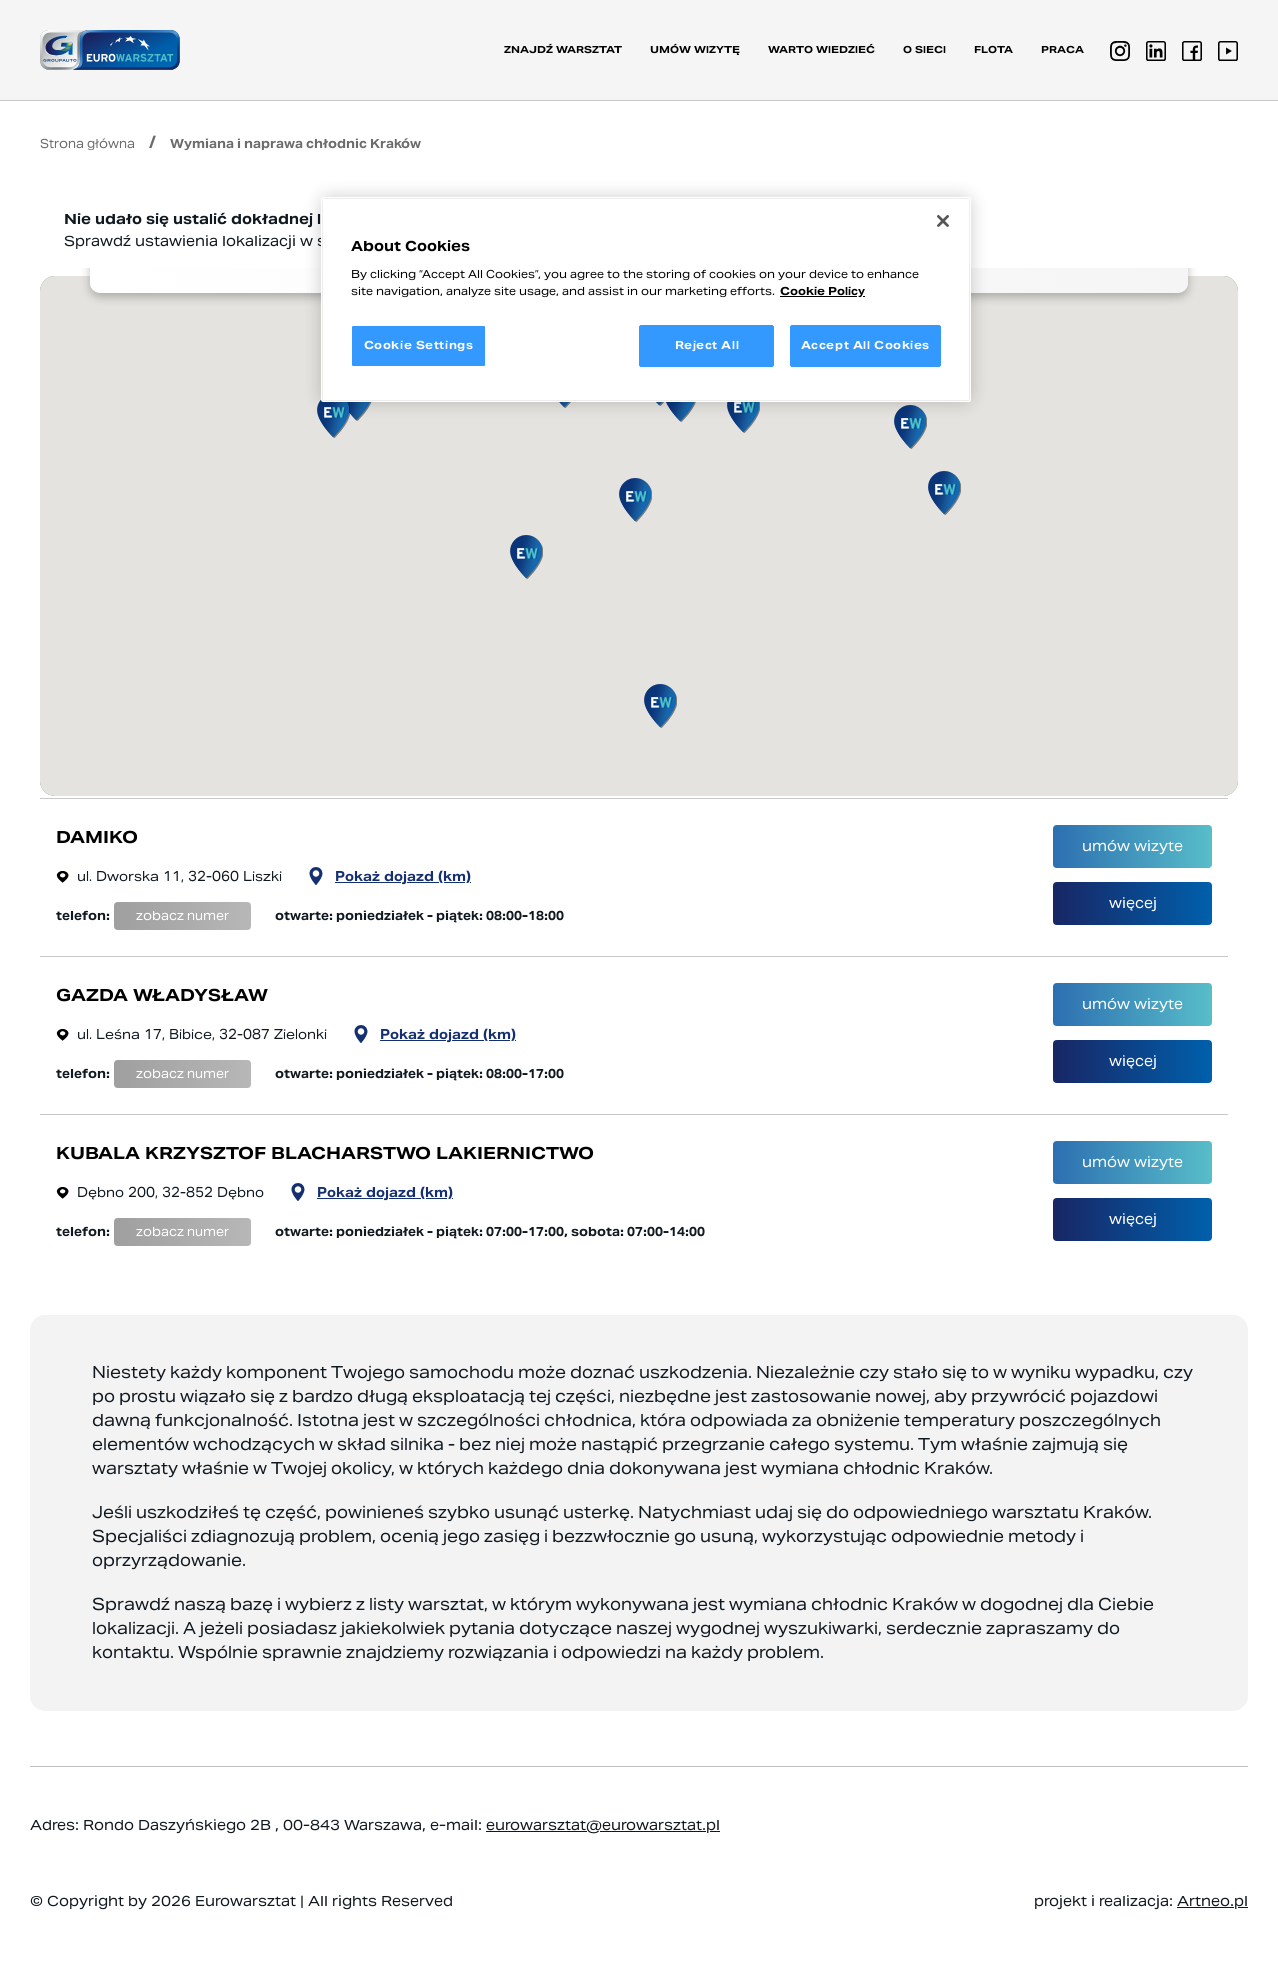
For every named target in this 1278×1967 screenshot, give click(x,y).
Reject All (707, 345)
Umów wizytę (695, 49)
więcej (1133, 903)
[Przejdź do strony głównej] (110, 49)
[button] (910, 427)
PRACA (1062, 49)
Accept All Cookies (865, 345)
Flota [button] (993, 49)
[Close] (943, 221)
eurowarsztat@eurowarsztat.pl (603, 1825)
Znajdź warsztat (563, 49)
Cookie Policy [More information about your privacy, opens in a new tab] (822, 291)
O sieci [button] (924, 49)
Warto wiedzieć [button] (821, 49)
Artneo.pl (1212, 1901)
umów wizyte (1132, 846)
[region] (646, 300)
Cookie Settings (419, 345)
